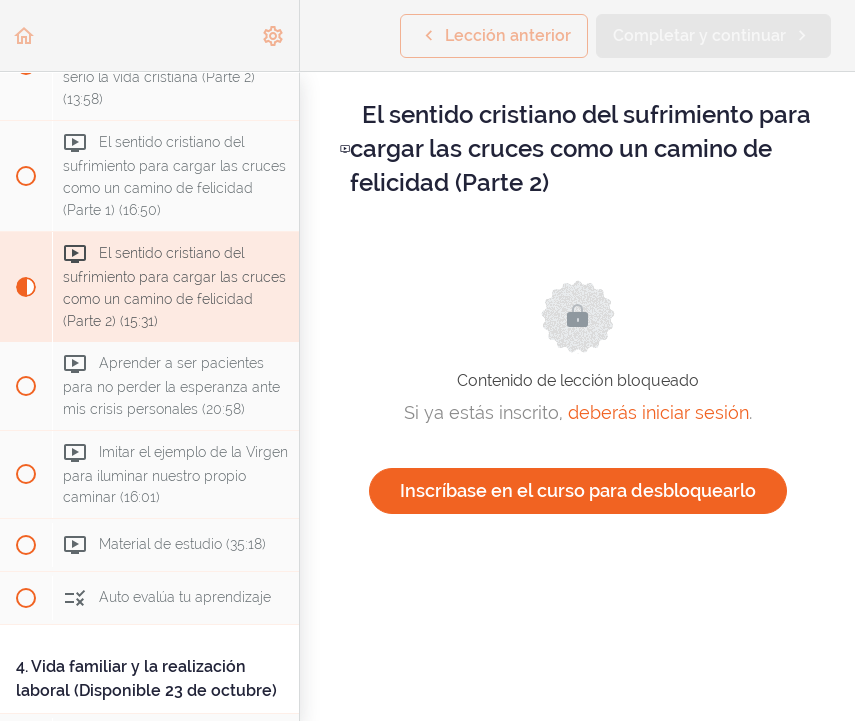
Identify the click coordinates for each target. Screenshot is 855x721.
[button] (25, 35)
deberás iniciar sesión (658, 412)
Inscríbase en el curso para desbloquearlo (578, 490)
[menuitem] (274, 35)
